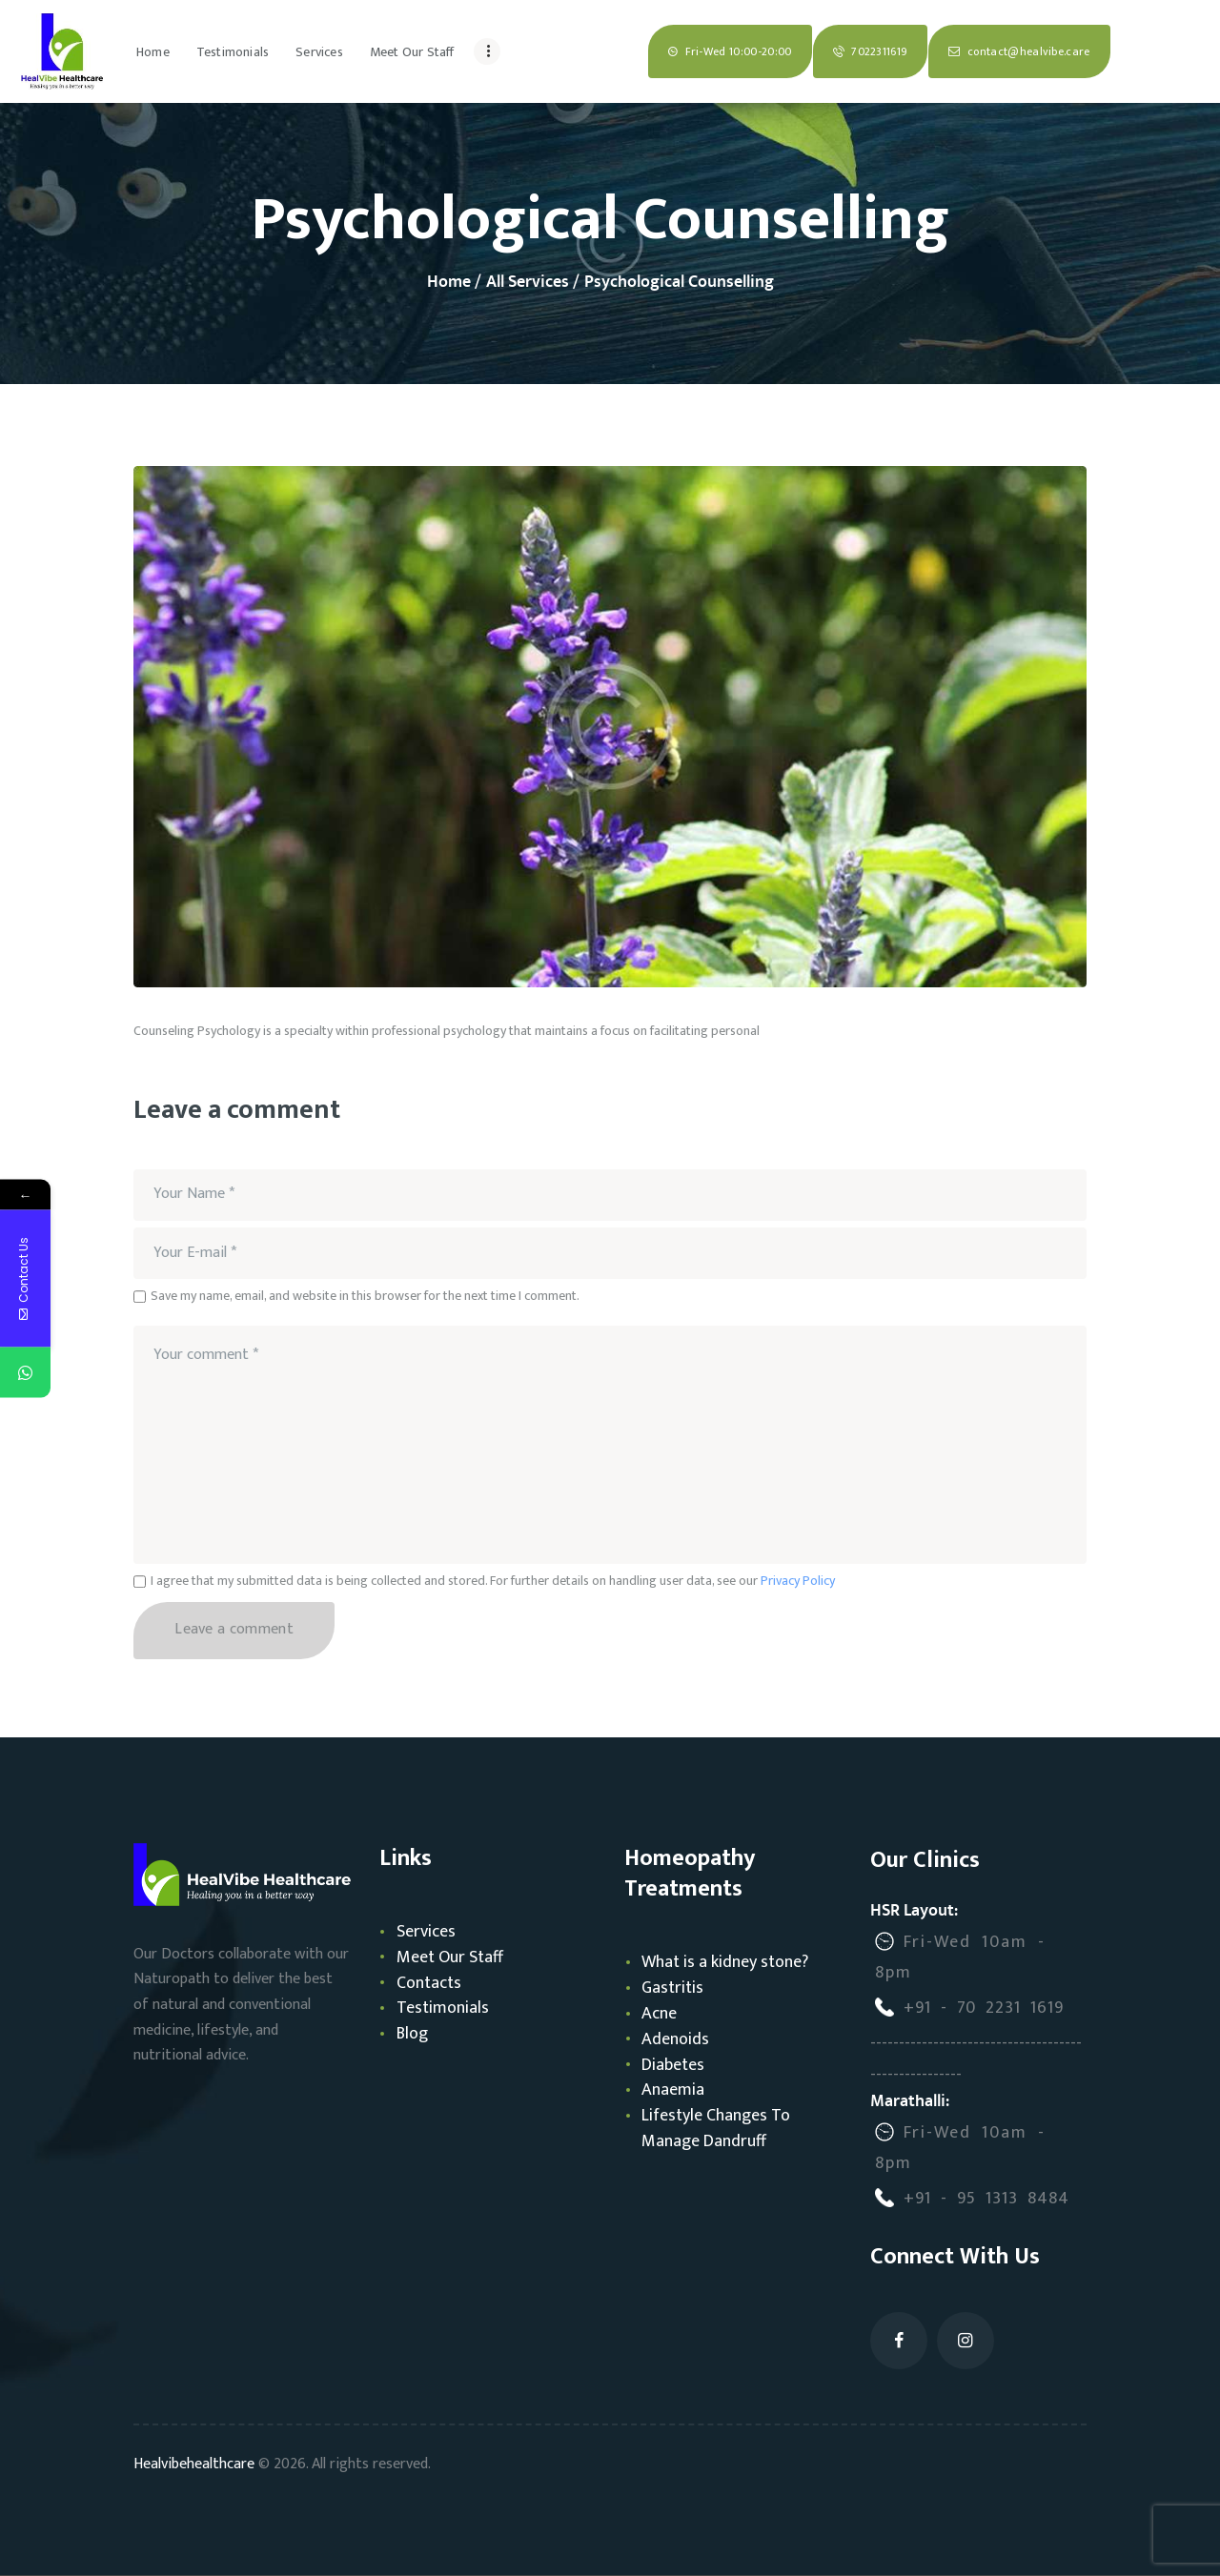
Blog (412, 2033)
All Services (527, 282)
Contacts (428, 1983)
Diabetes (672, 2065)
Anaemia (672, 2090)
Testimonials (442, 2008)
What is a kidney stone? (724, 1962)
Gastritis (672, 1988)
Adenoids (675, 2039)
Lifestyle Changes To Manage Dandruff (715, 2128)
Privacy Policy (798, 1581)
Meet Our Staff (449, 1957)
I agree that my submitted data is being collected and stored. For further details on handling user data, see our (493, 1581)
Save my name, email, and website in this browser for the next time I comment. (365, 1296)
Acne (659, 2013)
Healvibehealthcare (193, 2464)
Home (449, 282)
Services (426, 1931)
